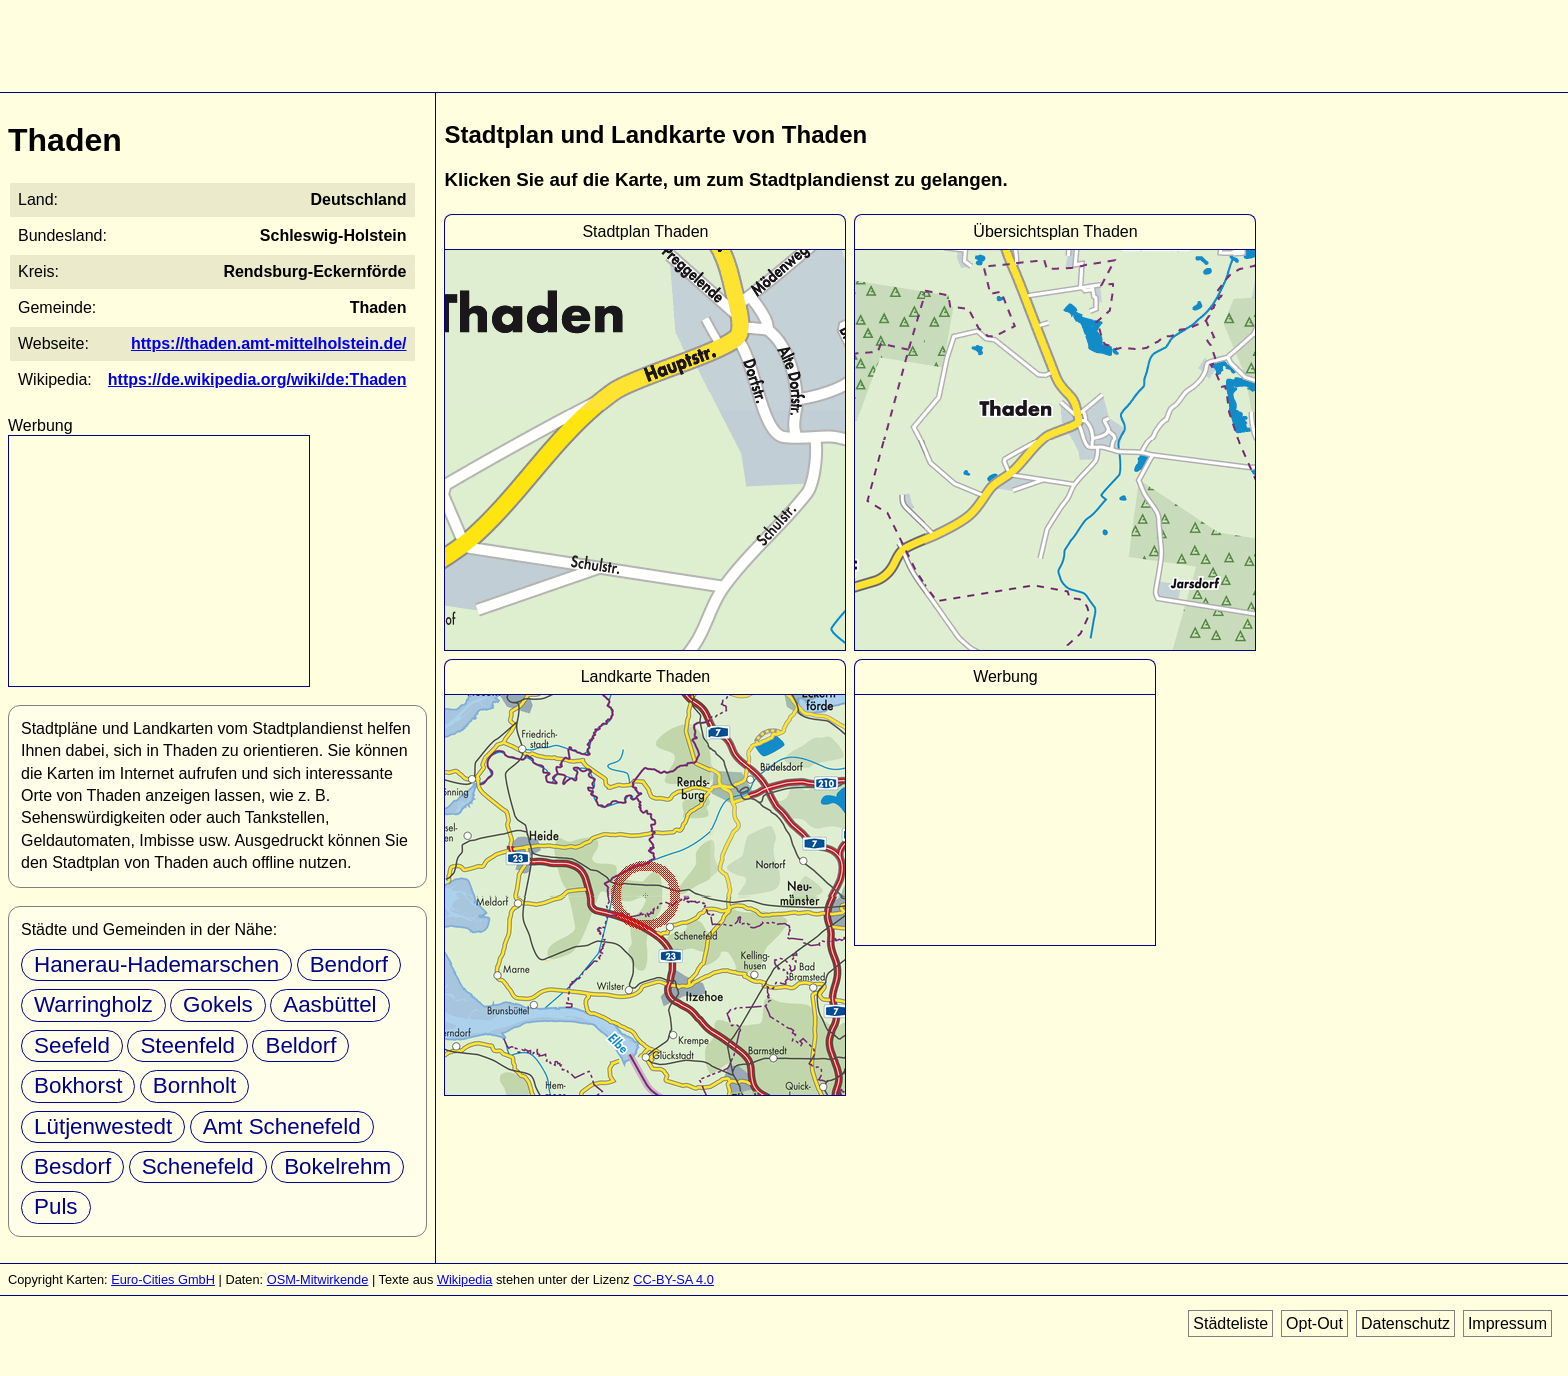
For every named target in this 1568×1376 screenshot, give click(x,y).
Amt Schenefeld (282, 1126)
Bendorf (349, 964)
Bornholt (194, 1085)
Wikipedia (464, 1279)
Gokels (218, 1004)
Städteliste (1230, 1323)
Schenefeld (198, 1166)
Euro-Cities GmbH (163, 1279)
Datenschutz (1405, 1323)
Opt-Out (1314, 1323)
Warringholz (93, 1004)
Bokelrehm (337, 1166)
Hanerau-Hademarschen (156, 964)
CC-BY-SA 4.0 (673, 1279)
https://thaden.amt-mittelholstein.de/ (269, 343)
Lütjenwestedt (103, 1126)
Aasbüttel (329, 1004)
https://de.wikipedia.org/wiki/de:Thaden (257, 379)
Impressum (1507, 1323)
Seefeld (72, 1045)
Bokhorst (78, 1085)
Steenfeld (187, 1045)
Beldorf (300, 1045)
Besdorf (72, 1166)
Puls (56, 1206)
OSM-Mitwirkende (318, 1279)
